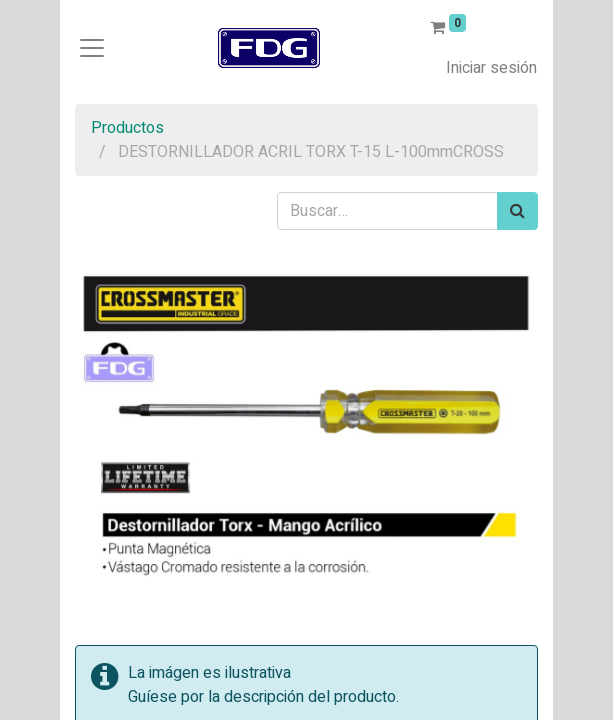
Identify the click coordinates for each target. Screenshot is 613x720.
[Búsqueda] (517, 211)
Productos (127, 128)
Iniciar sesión (491, 68)
